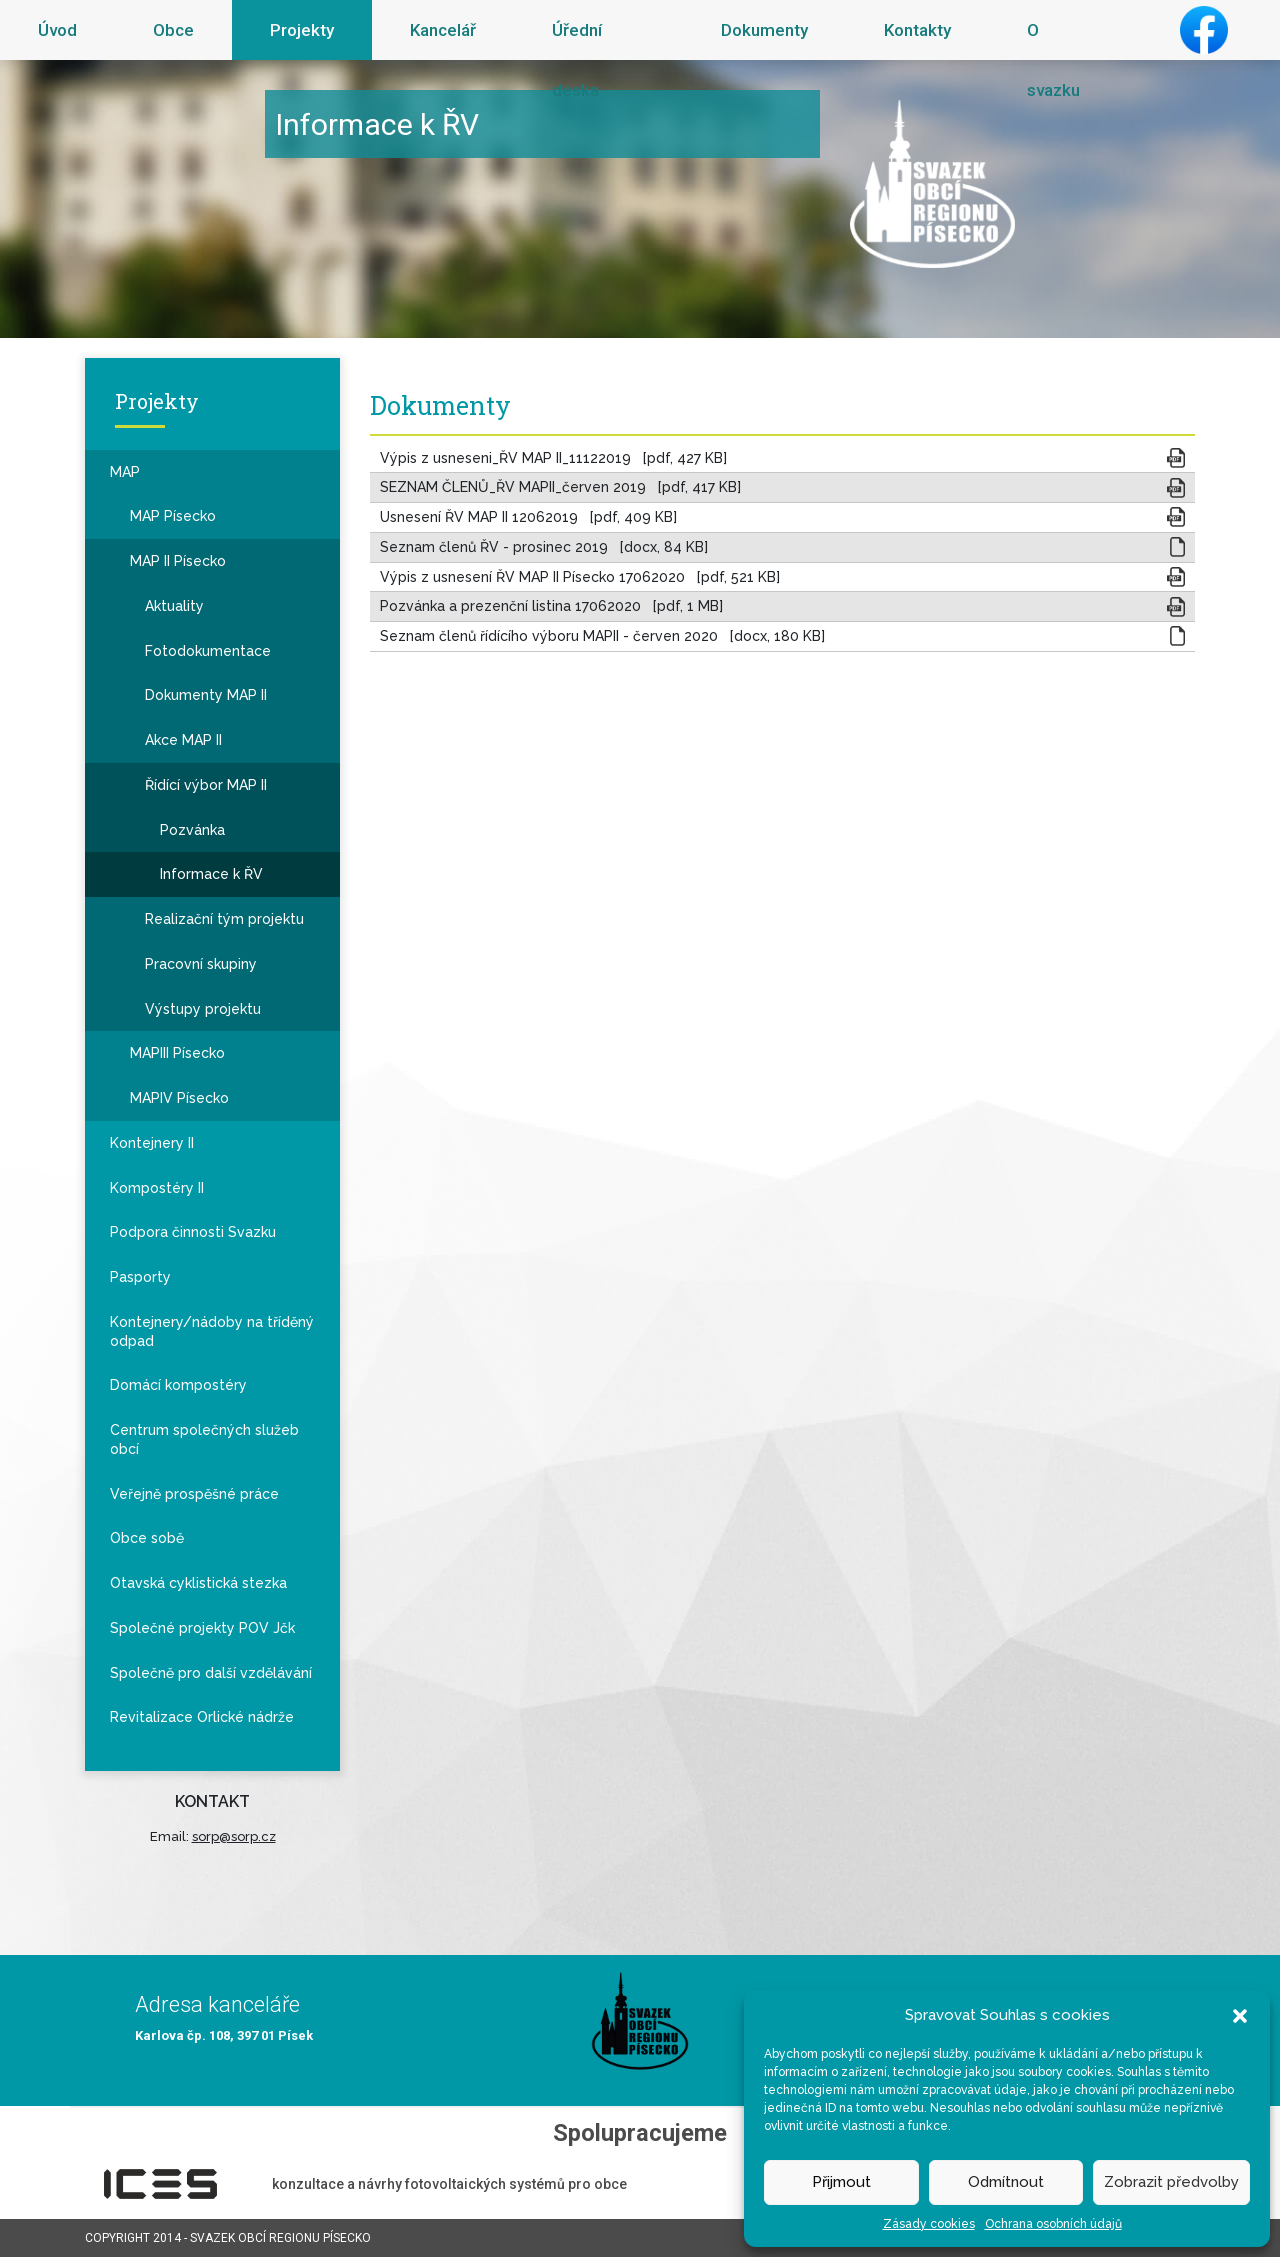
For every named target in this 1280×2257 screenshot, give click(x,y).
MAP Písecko (173, 516)
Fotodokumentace (208, 651)
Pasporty (140, 1277)
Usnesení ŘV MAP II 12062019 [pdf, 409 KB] (528, 517)
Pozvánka (192, 830)
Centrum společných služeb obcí (204, 1439)
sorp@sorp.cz (234, 1836)
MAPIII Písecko (177, 1053)
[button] (1240, 2015)
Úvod (57, 30)
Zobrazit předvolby (1171, 2182)
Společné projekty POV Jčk (202, 1628)
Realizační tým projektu (224, 919)
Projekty (302, 30)
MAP (125, 472)
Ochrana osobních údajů (1053, 2224)
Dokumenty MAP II (206, 695)
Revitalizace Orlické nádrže (202, 1717)
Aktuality (174, 606)
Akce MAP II (183, 740)
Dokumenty (764, 30)
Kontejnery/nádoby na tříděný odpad (212, 1331)
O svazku (1053, 60)
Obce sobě (147, 1538)
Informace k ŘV (211, 874)
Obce (173, 30)
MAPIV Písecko (179, 1098)
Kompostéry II (157, 1188)
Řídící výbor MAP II (206, 785)
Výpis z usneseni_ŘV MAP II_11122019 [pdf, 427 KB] (553, 458)
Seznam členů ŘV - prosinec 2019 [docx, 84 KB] (544, 547)
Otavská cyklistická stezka (198, 1583)
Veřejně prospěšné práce (194, 1494)
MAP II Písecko (178, 561)
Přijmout (841, 2182)
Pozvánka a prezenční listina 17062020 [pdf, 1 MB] (551, 606)
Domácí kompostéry (178, 1385)
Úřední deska (577, 60)
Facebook (1204, 30)
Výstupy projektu (203, 1009)
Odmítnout (1006, 2182)
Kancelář (443, 30)
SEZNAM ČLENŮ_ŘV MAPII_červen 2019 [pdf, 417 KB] (560, 487)
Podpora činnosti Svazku (193, 1232)
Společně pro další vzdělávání (211, 1673)
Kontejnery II (152, 1143)
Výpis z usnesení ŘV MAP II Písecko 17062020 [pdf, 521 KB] (580, 577)
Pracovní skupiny (201, 964)
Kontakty (917, 30)
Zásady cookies (929, 2224)
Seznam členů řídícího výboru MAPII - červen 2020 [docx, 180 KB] (602, 636)
